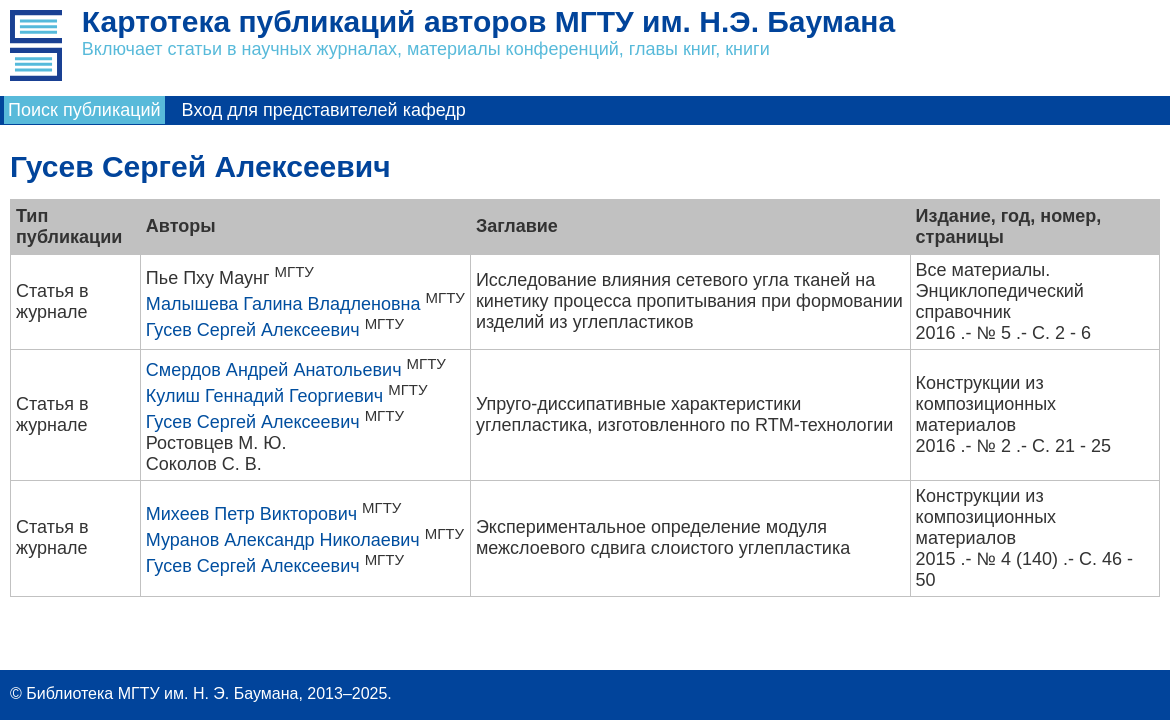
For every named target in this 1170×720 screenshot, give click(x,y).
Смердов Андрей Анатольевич (274, 370)
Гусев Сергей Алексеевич (253, 330)
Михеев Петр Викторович (251, 514)
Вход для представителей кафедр (324, 110)
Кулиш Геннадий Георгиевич (264, 396)
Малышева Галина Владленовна (283, 304)
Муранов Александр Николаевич (283, 540)
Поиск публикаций (84, 110)
